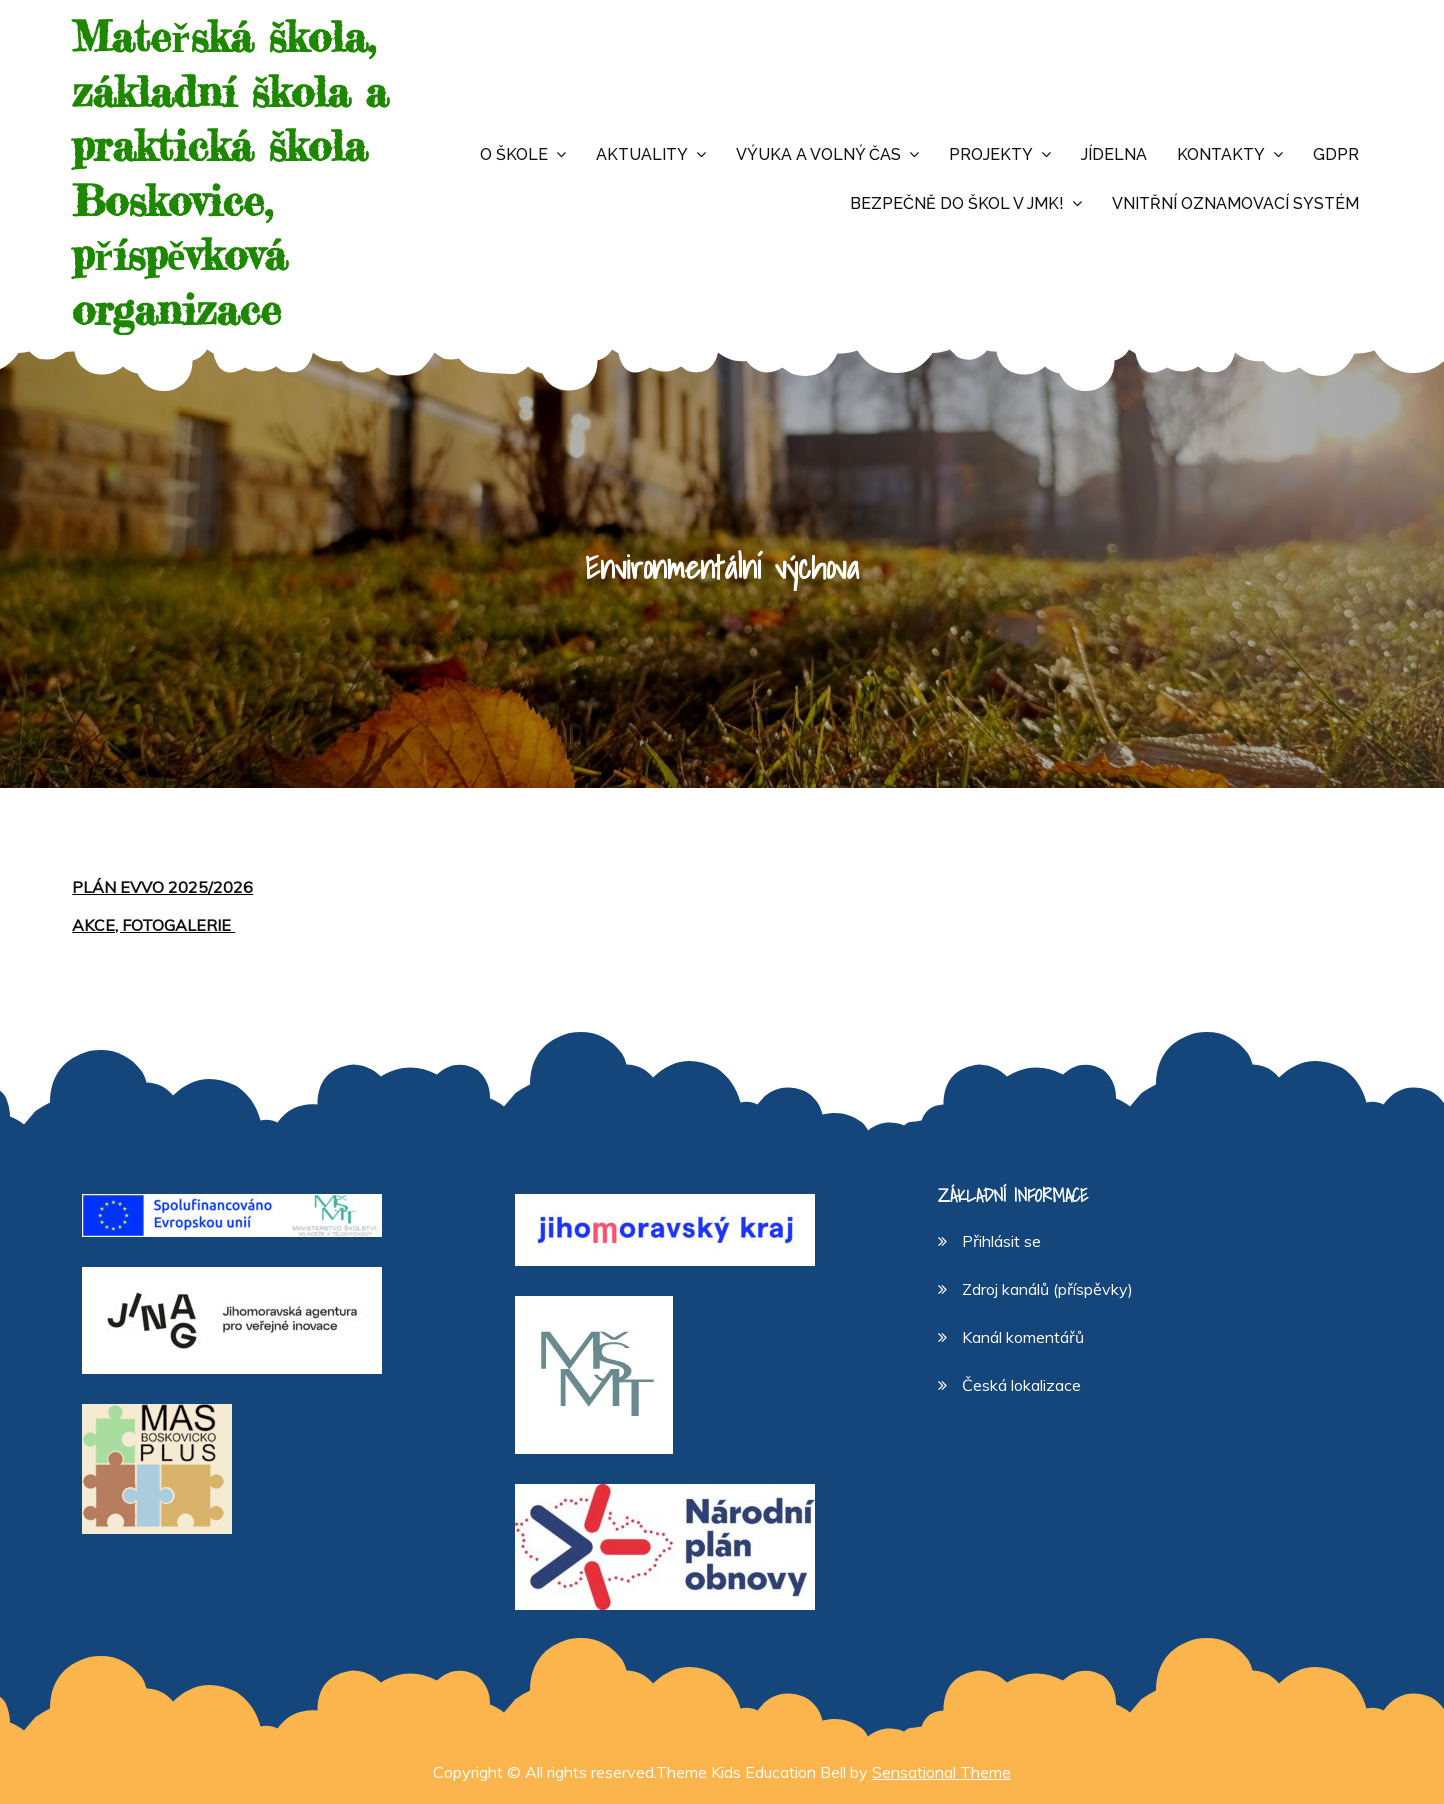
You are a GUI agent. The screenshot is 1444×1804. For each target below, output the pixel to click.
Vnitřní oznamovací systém (1235, 203)
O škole (514, 154)
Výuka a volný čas (818, 154)
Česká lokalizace (1021, 1385)
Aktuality (642, 154)
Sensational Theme (941, 1772)
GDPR (1336, 154)
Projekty (991, 154)
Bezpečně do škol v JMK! (957, 203)
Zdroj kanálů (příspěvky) (1047, 1289)
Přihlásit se (1001, 1241)
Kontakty (1221, 154)
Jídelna (1114, 154)
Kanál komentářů (1023, 1337)
